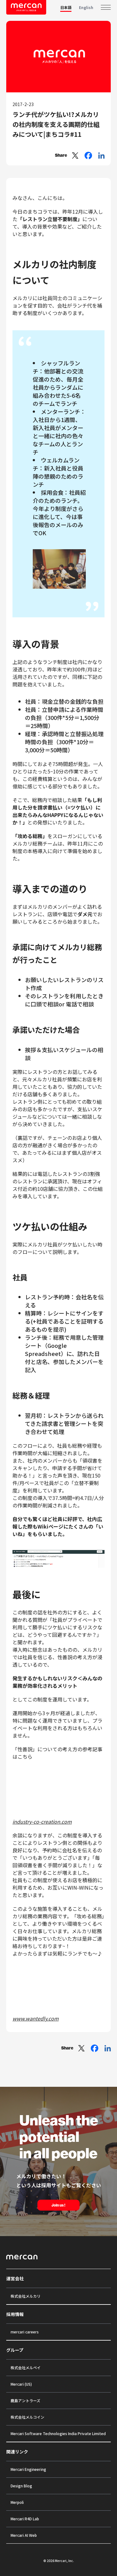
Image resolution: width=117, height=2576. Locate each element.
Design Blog (21, 2485)
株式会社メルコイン (27, 2417)
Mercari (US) (21, 2384)
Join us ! (58, 2205)
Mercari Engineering (28, 2469)
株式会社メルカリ (26, 2296)
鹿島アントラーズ (25, 2400)
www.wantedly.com (35, 2018)
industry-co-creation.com (42, 1821)
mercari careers (25, 2331)
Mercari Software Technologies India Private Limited (58, 2433)
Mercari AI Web (24, 2535)
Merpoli (17, 2502)
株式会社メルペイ (26, 2367)
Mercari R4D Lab (25, 2518)
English (86, 7)
